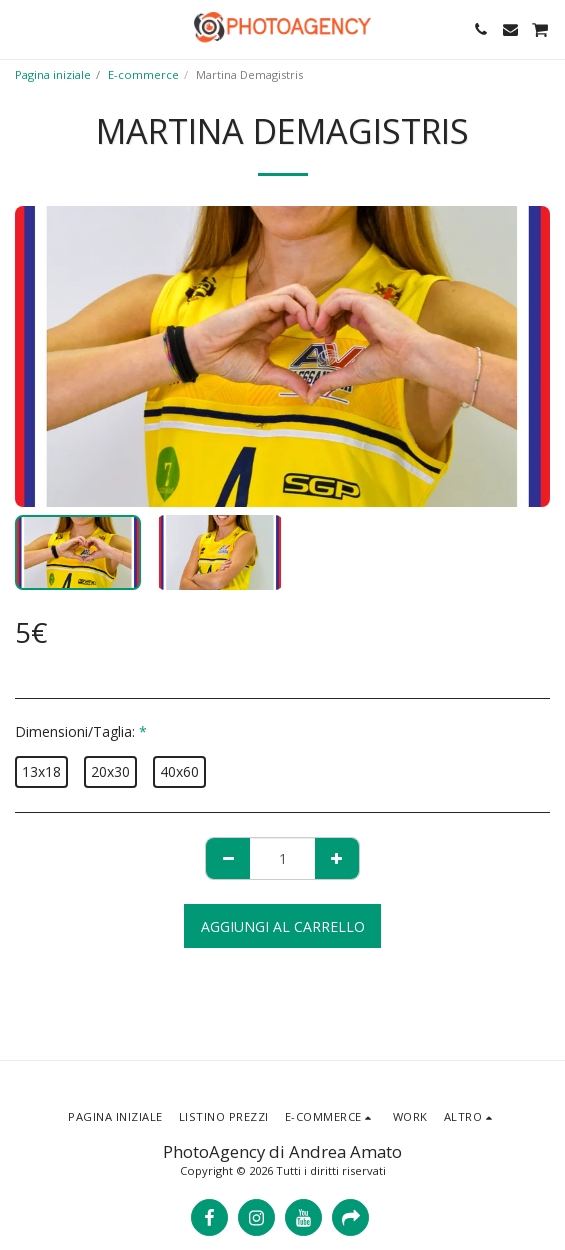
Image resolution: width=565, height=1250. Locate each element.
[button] (22, 28)
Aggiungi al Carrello (283, 926)
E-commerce (143, 74)
